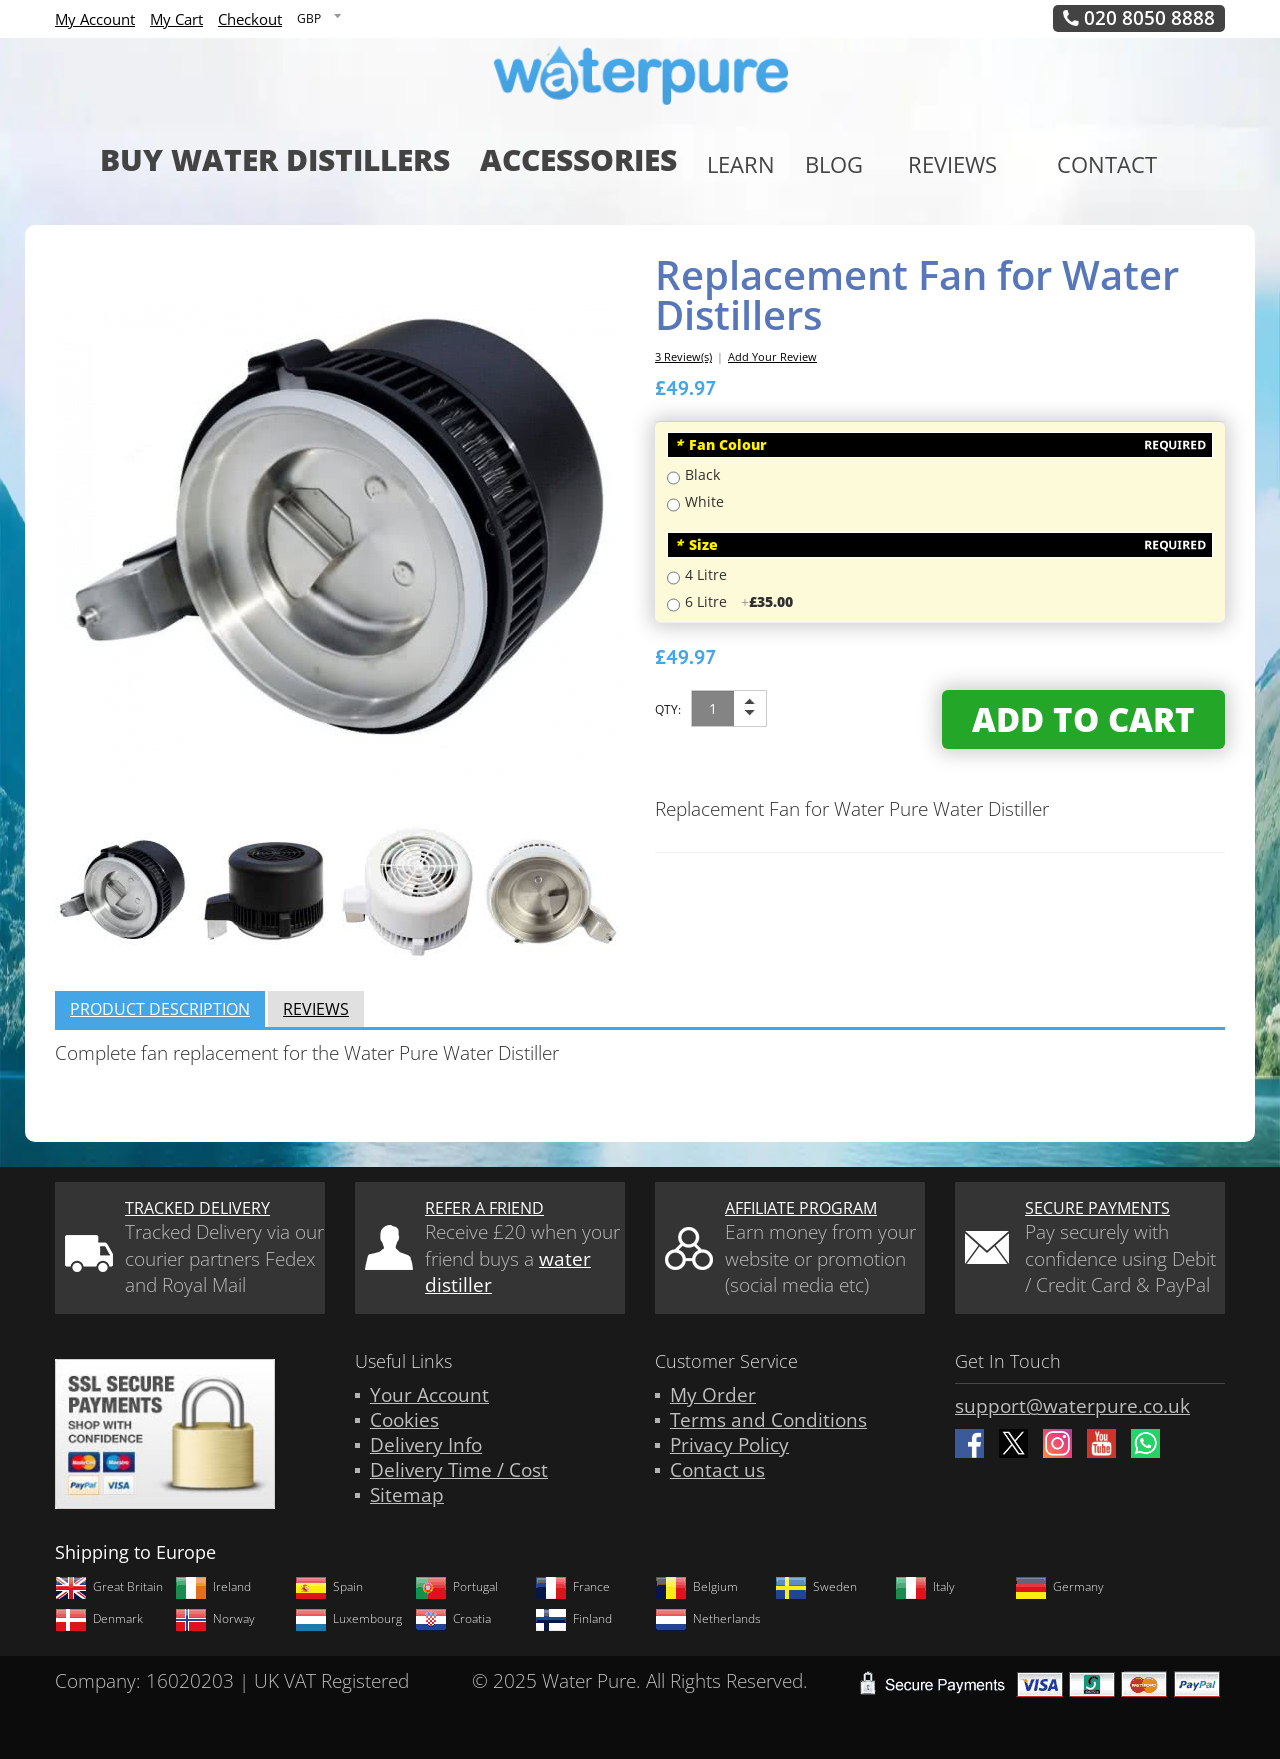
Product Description (160, 1009)
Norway (215, 1619)
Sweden (816, 1587)
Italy (925, 1587)
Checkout (250, 19)
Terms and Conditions (768, 1420)
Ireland (213, 1587)
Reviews (316, 1009)
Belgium (696, 1587)
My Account (95, 19)
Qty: (668, 709)
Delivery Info (426, 1445)
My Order (713, 1395)
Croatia (453, 1619)
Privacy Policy (729, 1445)
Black (702, 474)
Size (696, 544)
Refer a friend (484, 1208)
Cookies (404, 1420)
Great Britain (109, 1587)
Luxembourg (348, 1619)
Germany (1059, 1587)
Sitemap (407, 1495)
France (572, 1587)
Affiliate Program (801, 1208)
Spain (329, 1587)
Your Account (429, 1395)
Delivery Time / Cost (459, 1470)
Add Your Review (772, 356)
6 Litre (739, 601)
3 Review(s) (683, 356)
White (704, 501)
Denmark (99, 1619)
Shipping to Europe (135, 1552)
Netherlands (708, 1619)
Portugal (456, 1587)
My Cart (176, 19)
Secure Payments (1097, 1208)
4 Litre (706, 574)
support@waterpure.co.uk (1072, 1406)
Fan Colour (721, 444)
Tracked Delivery (197, 1208)
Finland (573, 1619)
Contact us (717, 1470)
